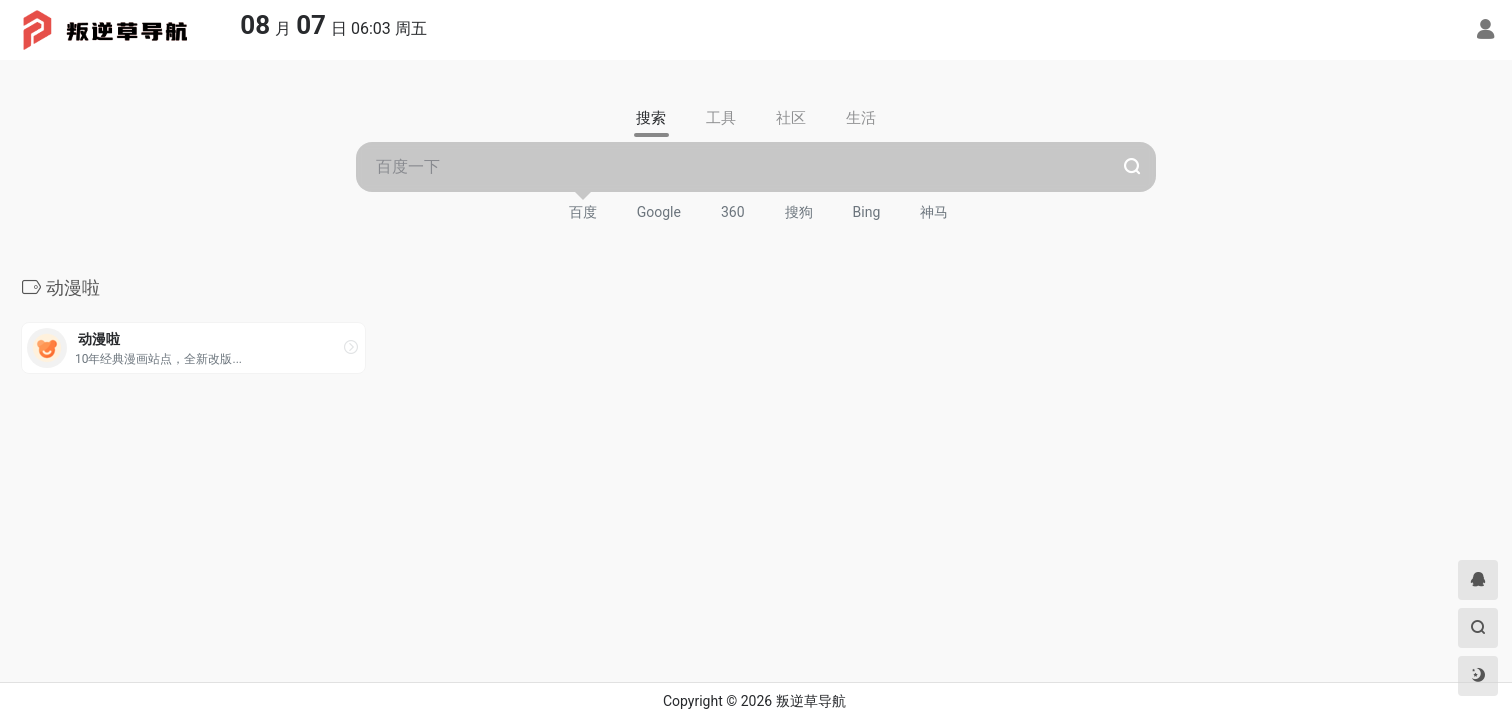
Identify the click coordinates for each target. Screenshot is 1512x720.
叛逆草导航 (811, 701)
